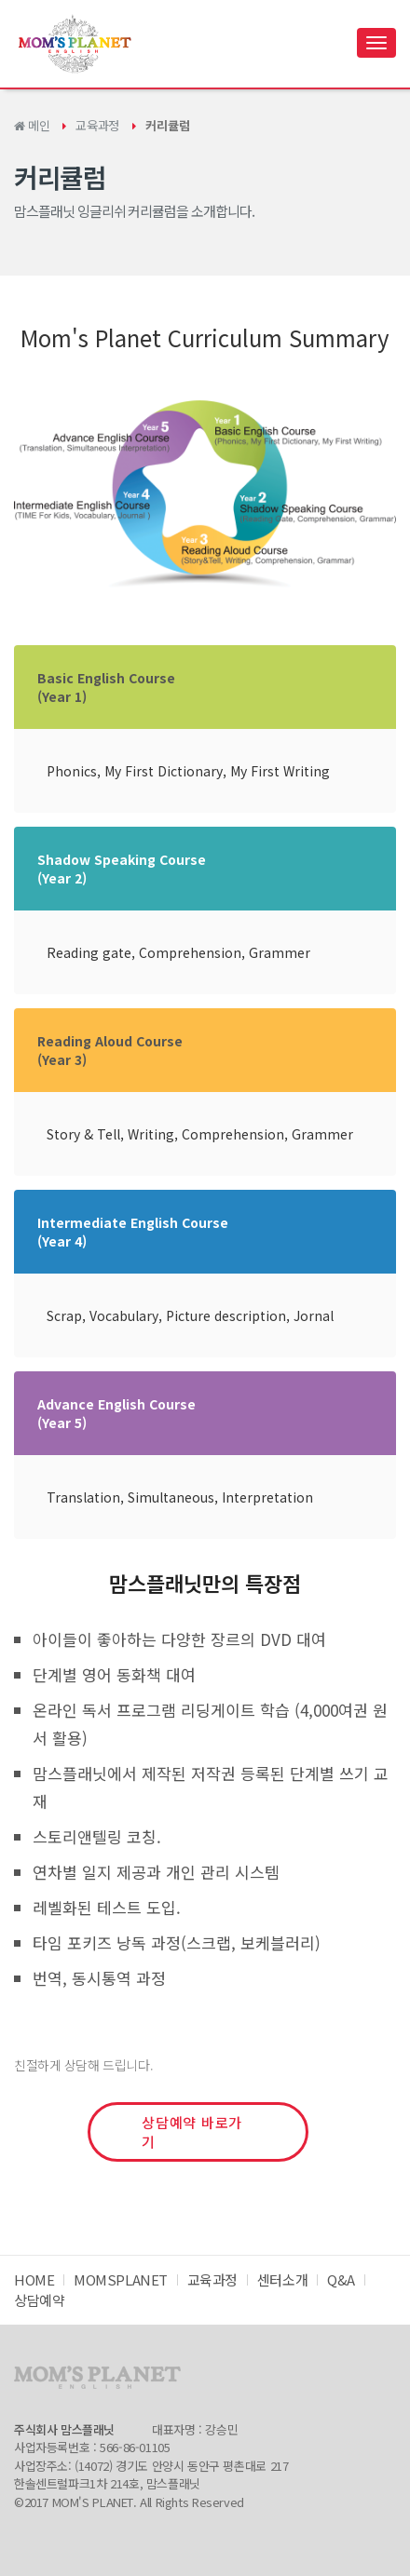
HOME (34, 2279)
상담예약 (39, 2300)
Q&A (341, 2279)
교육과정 (96, 125)
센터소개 (282, 2279)
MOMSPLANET (121, 2279)
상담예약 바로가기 (192, 2131)
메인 (31, 125)
